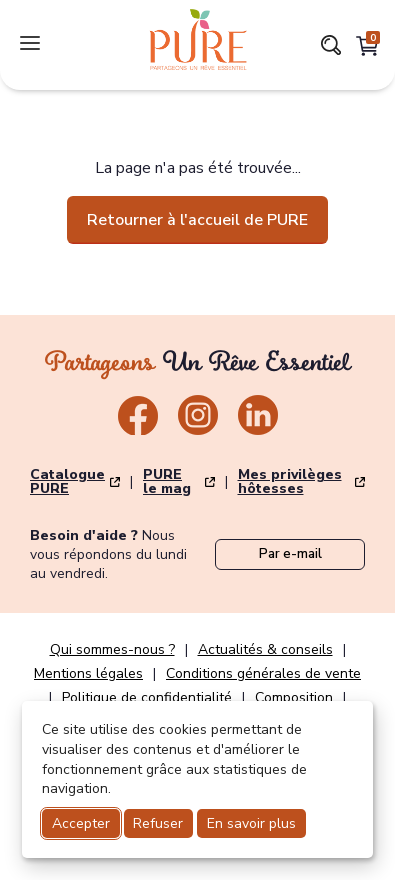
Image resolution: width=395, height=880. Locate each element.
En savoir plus (251, 823)
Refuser (158, 823)
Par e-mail (290, 554)
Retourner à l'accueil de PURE (197, 220)
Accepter (81, 823)
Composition (294, 698)
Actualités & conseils (265, 650)
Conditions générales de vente (263, 674)
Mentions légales (88, 674)
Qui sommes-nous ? (112, 650)
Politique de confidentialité (147, 698)
